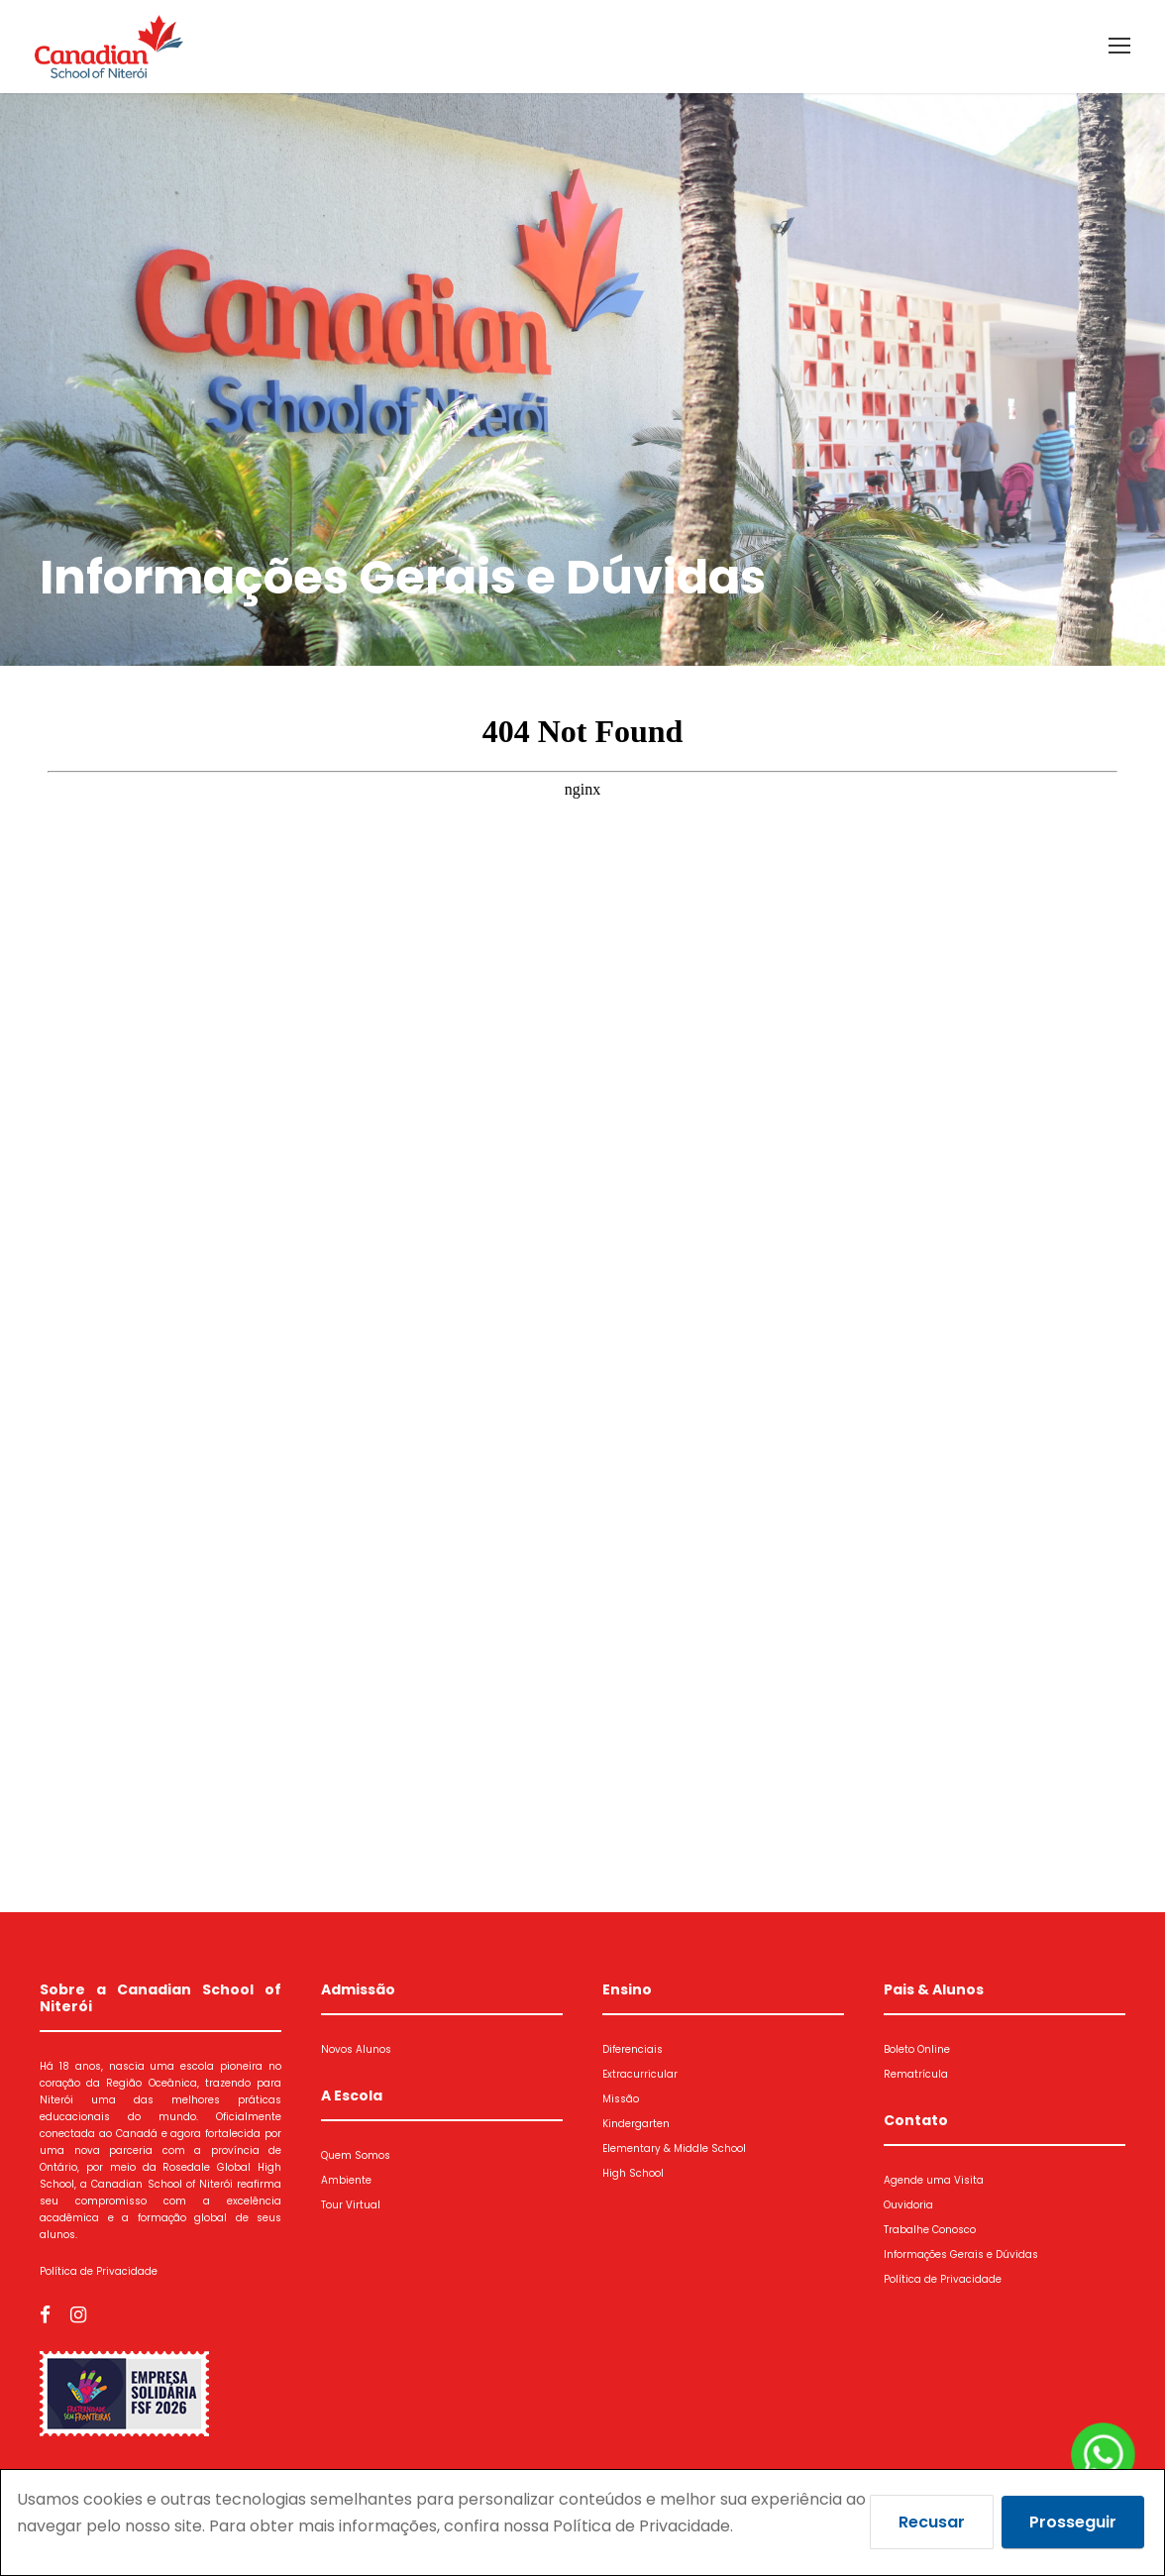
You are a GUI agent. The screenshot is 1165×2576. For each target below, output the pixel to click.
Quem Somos (355, 2155)
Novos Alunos (356, 2049)
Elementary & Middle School (674, 2148)
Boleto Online (917, 2049)
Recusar (932, 2522)
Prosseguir (1072, 2522)
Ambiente (346, 2180)
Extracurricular (640, 2074)
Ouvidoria (908, 2205)
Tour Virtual (350, 2205)
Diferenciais (632, 2049)
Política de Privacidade (99, 2271)
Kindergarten (636, 2123)
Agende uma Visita (934, 2180)
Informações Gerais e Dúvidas (961, 2254)
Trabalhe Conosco (930, 2229)
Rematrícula (916, 2074)
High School (633, 2173)
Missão (620, 2099)
